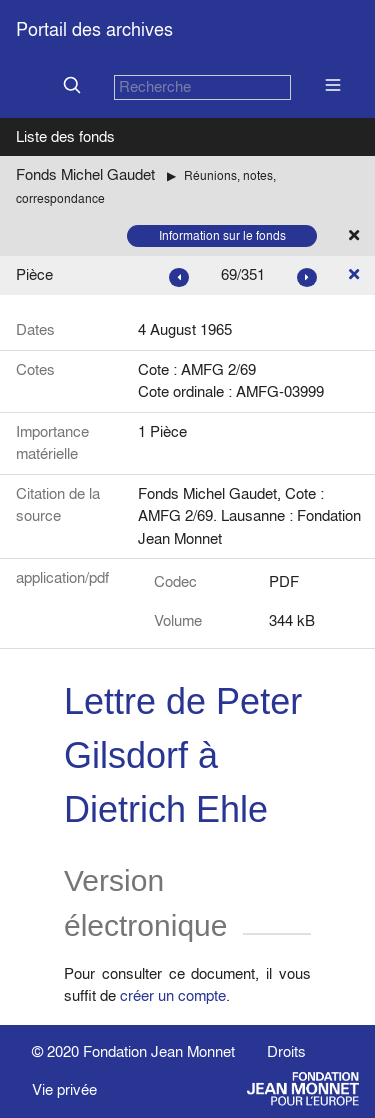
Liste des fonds (65, 136)
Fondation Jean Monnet (159, 1051)
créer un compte (173, 995)
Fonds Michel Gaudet (85, 174)
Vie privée (64, 1089)
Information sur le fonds (222, 235)
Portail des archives (94, 29)
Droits (286, 1051)
